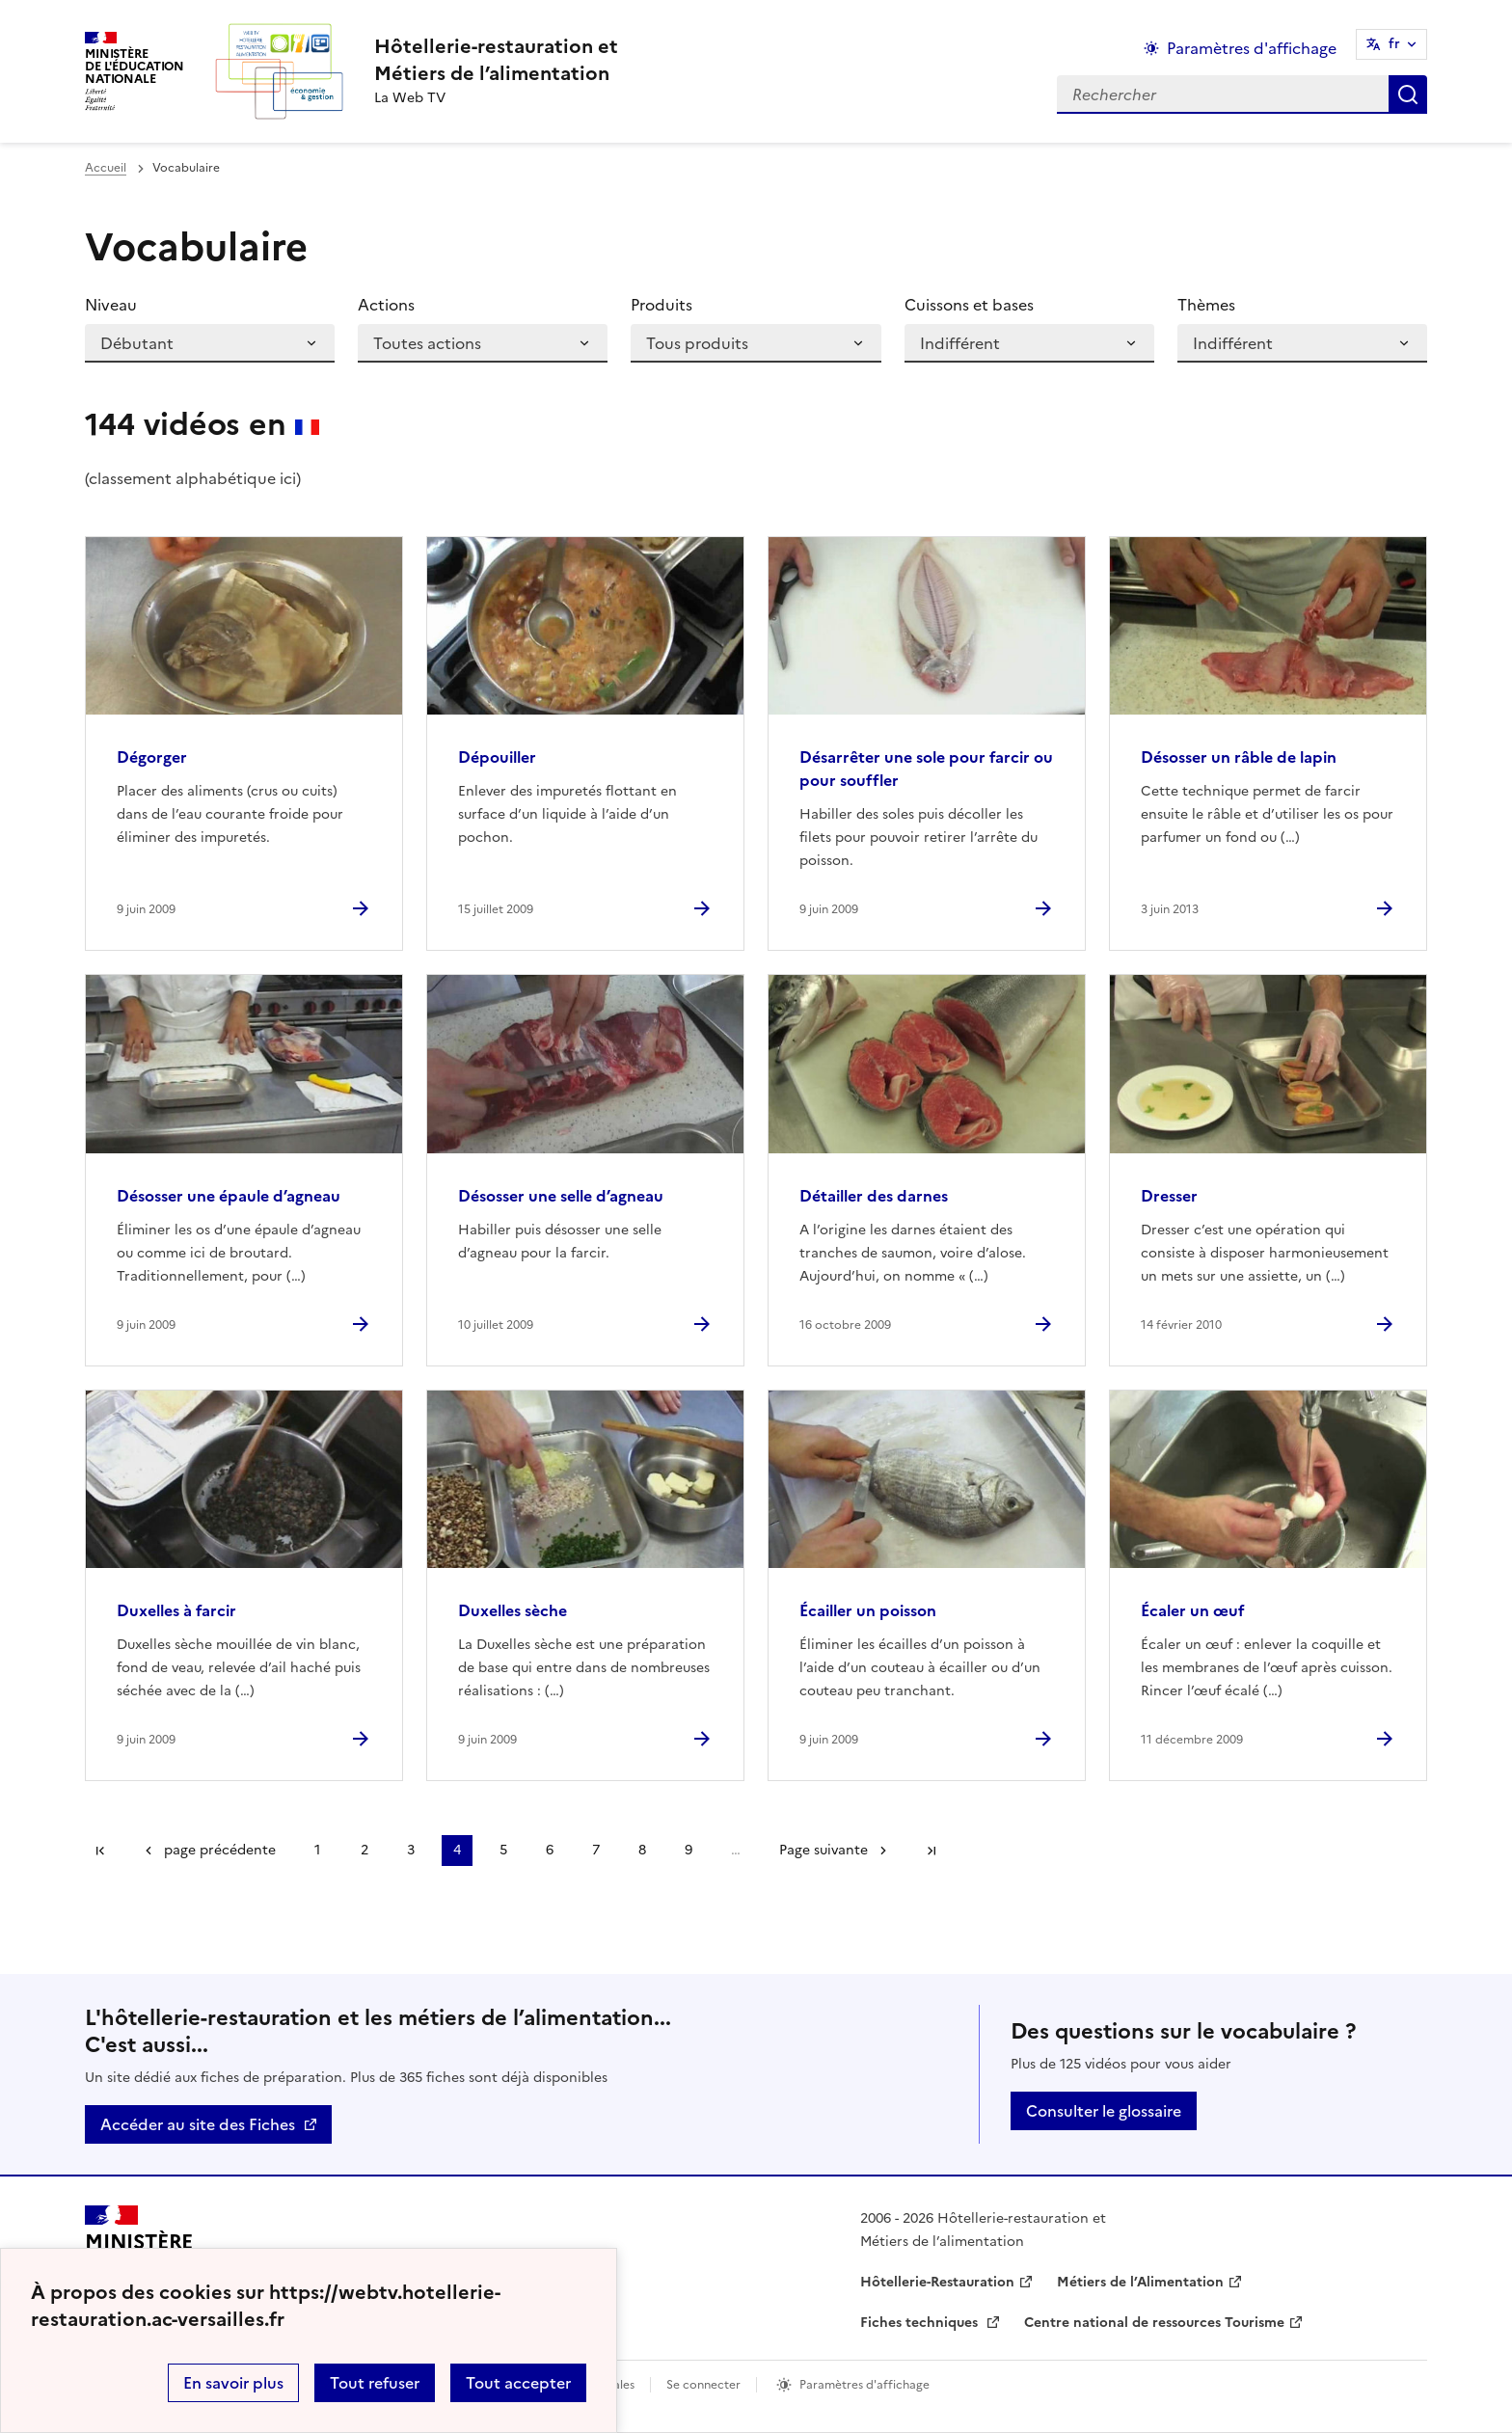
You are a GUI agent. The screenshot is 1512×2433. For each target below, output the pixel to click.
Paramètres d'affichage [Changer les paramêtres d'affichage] (1251, 48)
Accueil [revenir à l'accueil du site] (105, 167)
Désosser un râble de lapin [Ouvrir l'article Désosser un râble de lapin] (1238, 757)
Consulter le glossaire (1103, 2110)
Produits (661, 304)
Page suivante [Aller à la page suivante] (823, 1850)
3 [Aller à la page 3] (411, 1850)
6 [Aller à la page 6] (550, 1850)
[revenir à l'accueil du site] (496, 60)
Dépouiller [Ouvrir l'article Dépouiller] (497, 757)
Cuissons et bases (969, 304)
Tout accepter (518, 2382)
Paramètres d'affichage (864, 2384)
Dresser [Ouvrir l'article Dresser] (1169, 1195)
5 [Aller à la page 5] (503, 1850)
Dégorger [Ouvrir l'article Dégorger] (152, 757)
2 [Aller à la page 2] (364, 1850)
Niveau (111, 304)
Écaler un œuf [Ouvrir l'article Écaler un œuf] (1193, 1610)
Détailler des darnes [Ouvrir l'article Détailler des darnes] (873, 1195)
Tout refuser (374, 2382)
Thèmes (1206, 304)
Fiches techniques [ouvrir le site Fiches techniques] (921, 2322)
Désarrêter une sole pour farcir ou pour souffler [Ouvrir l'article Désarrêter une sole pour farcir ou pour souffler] (926, 768)
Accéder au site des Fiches (197, 2124)
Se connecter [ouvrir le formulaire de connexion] (703, 2384)
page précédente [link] (220, 1850)
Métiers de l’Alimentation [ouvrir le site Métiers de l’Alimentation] (1140, 2282)
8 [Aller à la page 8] (642, 1850)
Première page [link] (100, 1850)
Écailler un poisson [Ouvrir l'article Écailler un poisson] (867, 1610)
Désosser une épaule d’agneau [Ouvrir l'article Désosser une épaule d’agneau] (228, 1195)
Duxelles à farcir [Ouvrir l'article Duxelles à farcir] (176, 1610)
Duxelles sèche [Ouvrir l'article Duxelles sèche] (512, 1610)
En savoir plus (233, 2382)
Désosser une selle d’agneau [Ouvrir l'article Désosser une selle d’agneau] (560, 1195)
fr (1394, 44)
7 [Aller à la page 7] (596, 1850)
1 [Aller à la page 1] (317, 1850)
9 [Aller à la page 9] (688, 1850)
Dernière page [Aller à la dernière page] (931, 1850)
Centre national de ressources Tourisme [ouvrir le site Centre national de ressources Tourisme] (1154, 2322)
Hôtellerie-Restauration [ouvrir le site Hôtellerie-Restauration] (937, 2282)
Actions (386, 304)
